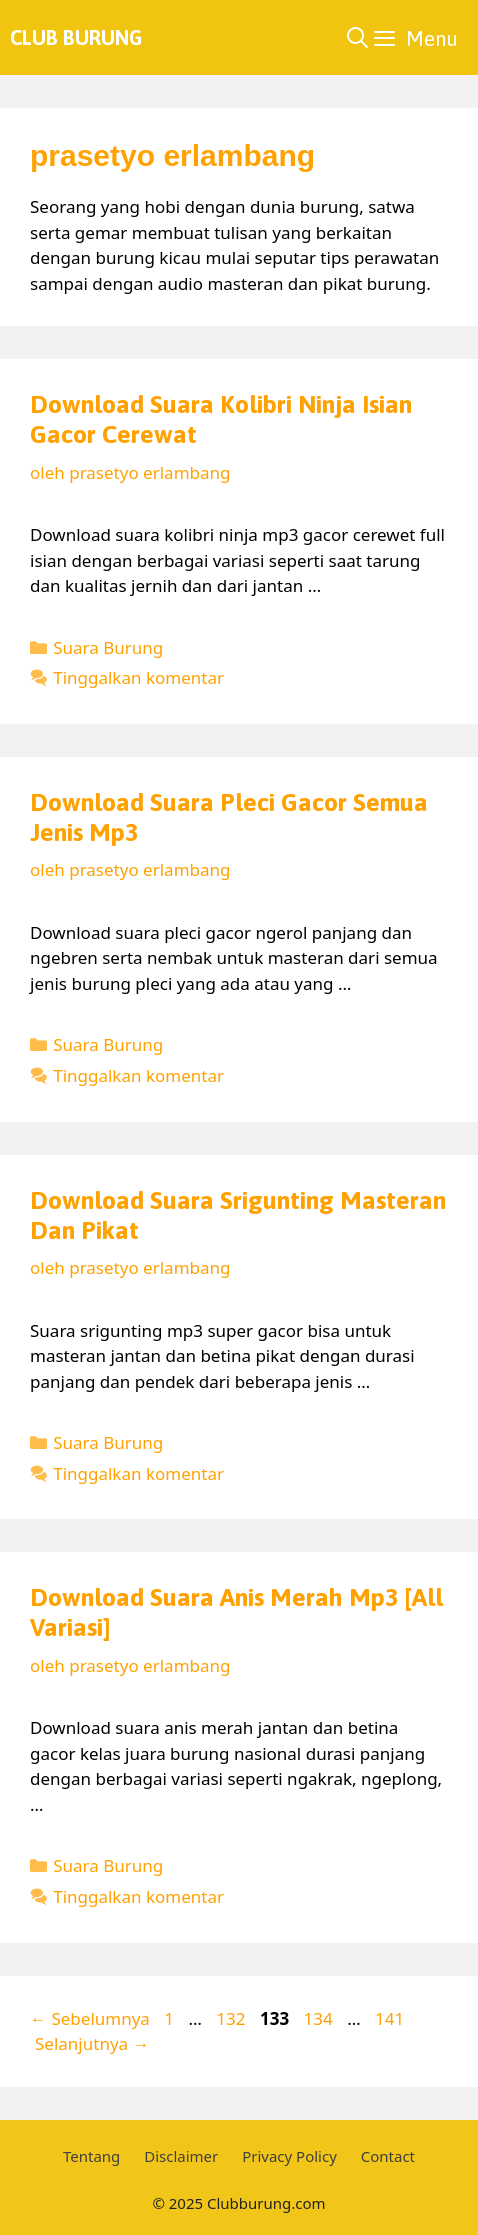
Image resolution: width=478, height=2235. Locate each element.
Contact (388, 2156)
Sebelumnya (90, 2018)
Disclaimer (181, 2156)
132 (232, 2018)
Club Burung (76, 37)
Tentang (91, 2156)
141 (391, 2018)
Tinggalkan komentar (138, 677)
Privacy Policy (289, 2156)
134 (320, 2018)
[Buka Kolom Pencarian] (357, 37)
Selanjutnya (92, 2043)
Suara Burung (108, 647)
